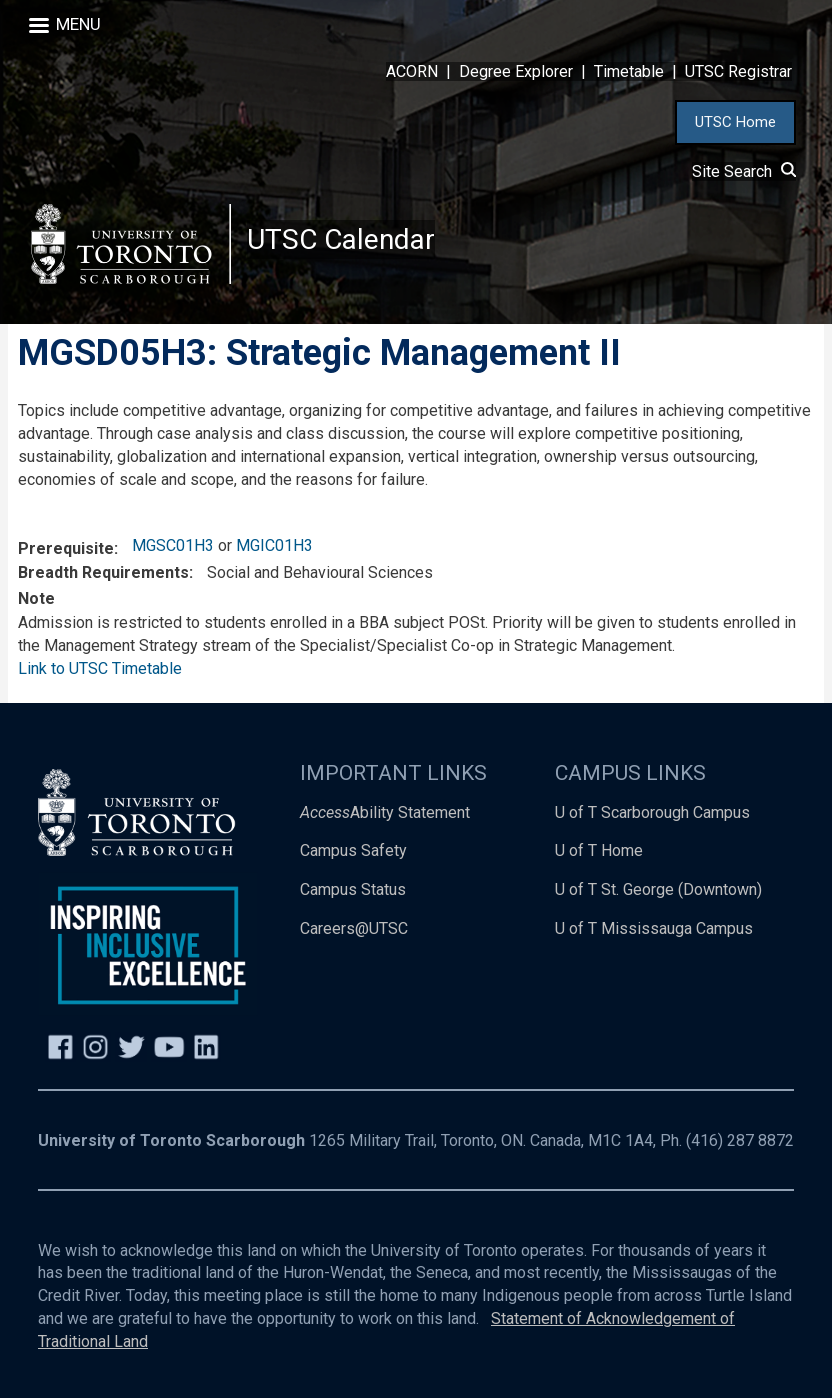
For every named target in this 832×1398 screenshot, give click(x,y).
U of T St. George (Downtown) (658, 890)
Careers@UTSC (354, 929)
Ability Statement (385, 812)
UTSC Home (735, 122)
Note (36, 598)
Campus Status (353, 890)
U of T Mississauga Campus (654, 929)
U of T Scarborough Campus (652, 812)
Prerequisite (66, 548)
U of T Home (599, 851)
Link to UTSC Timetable (100, 668)
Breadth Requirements (103, 572)
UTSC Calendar (341, 239)
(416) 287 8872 (740, 1140)
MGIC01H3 (274, 545)
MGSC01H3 (173, 545)
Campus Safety (353, 851)
